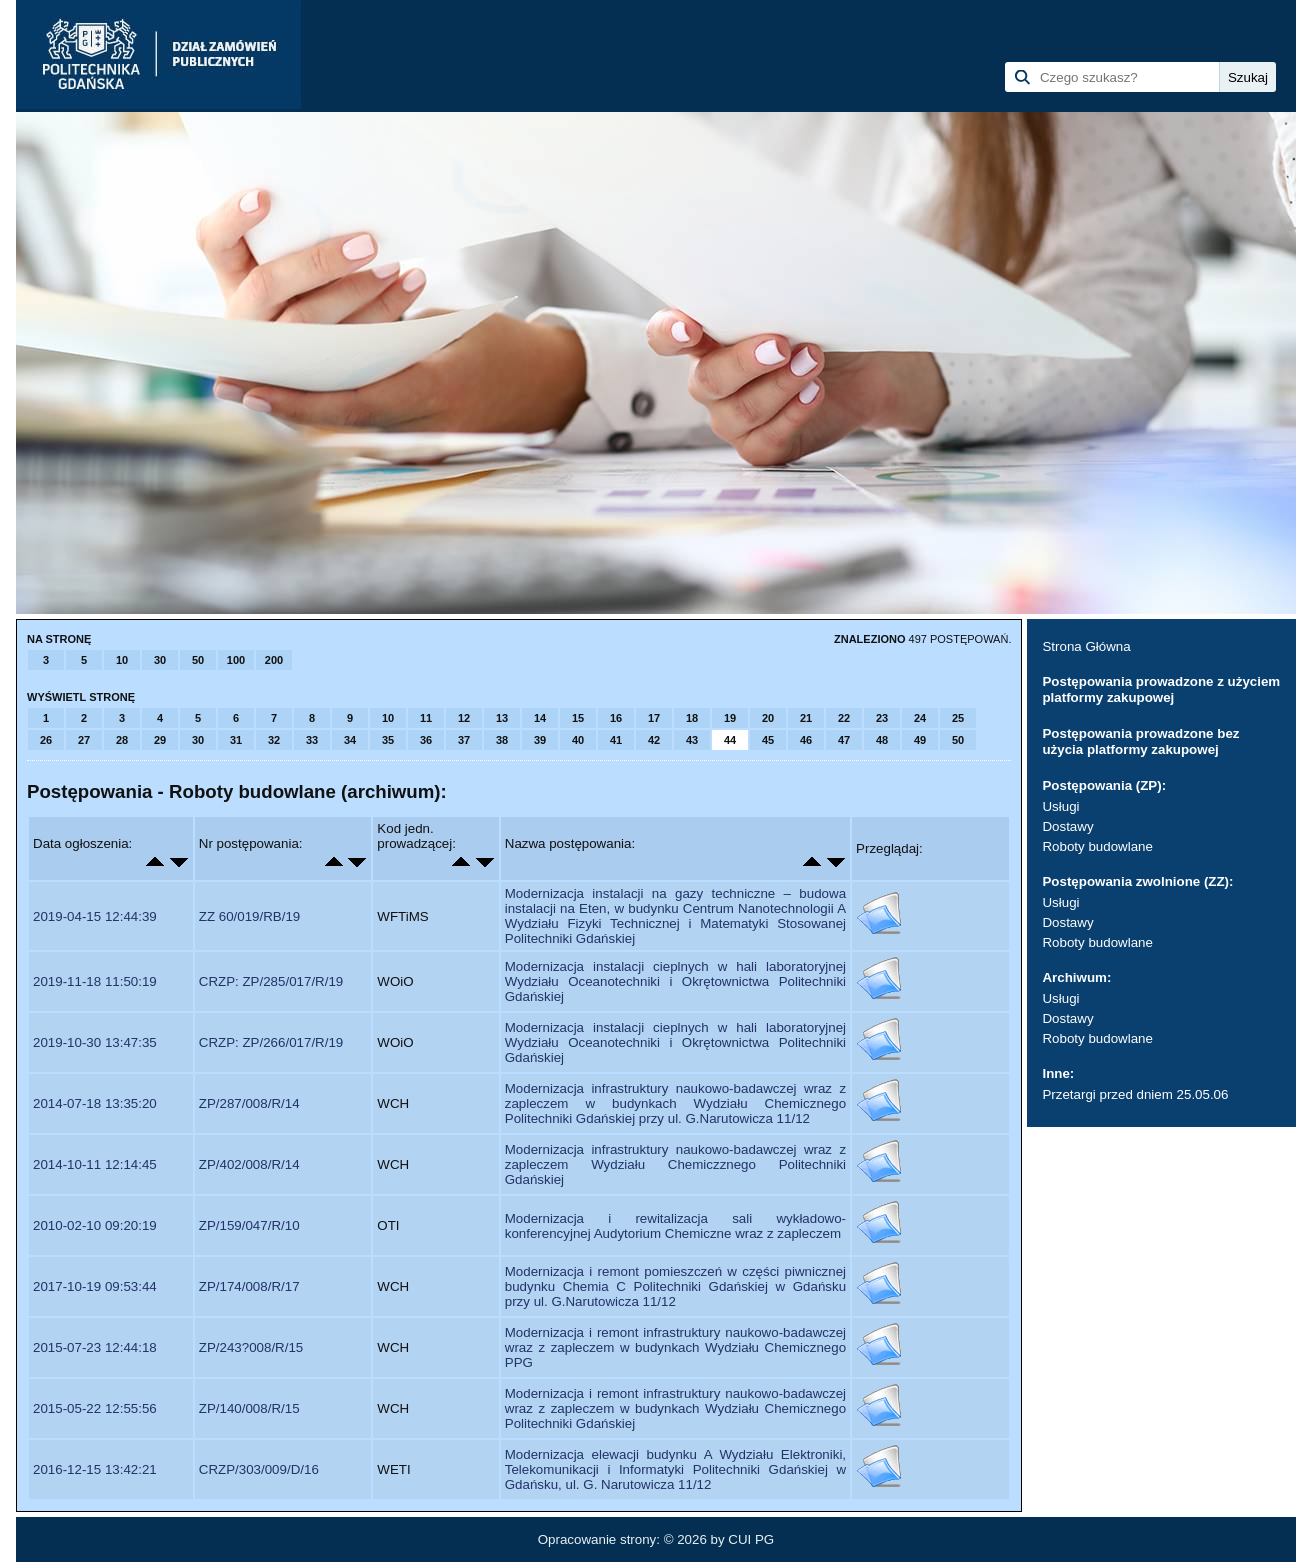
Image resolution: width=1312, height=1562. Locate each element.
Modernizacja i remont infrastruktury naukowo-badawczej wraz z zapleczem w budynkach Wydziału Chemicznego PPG (675, 1347)
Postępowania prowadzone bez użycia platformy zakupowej (1140, 741)
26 (46, 740)
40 (578, 740)
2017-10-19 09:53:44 (95, 1286)
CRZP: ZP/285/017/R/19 (271, 981)
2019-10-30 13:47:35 (95, 1042)
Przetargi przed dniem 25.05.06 (1135, 1094)
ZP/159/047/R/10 (249, 1225)
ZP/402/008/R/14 (249, 1164)
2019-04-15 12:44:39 (95, 916)
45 (768, 740)
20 (768, 718)
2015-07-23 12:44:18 (95, 1347)
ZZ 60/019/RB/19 (250, 916)
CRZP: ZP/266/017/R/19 (271, 1042)
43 (692, 740)
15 (578, 718)
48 (882, 740)
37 (464, 740)
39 (540, 740)
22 (844, 718)
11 (426, 718)
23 (882, 718)
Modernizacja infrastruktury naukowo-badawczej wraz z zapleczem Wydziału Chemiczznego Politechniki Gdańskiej (675, 1164)
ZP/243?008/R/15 (251, 1347)
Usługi (1060, 806)
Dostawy (1067, 826)
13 (502, 718)
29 (160, 740)
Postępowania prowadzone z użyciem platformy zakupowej (1161, 689)
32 (274, 740)
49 (920, 740)
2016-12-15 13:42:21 (95, 1469)
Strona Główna (1086, 646)
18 (692, 718)
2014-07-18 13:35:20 (95, 1103)
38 (502, 740)
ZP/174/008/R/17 (249, 1286)
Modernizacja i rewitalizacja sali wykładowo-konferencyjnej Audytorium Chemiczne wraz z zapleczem (675, 1226)
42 (654, 740)
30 (160, 660)
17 (654, 718)
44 (730, 740)
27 (84, 740)
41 (616, 740)
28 (122, 740)
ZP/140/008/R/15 (249, 1408)
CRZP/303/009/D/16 (259, 1469)
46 (806, 740)
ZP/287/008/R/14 (249, 1103)
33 (312, 740)
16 (616, 718)
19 (730, 718)
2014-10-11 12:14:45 (95, 1164)
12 (464, 718)
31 (236, 740)
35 (388, 740)
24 (920, 718)
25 (958, 718)
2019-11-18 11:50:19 (95, 981)
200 (274, 660)
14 (540, 718)
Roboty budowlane (1097, 846)
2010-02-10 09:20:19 (95, 1225)
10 (122, 660)
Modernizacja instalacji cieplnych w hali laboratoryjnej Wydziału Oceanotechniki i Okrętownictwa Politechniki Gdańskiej (675, 981)
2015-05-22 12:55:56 (95, 1408)
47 (844, 740)
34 (350, 740)
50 (198, 660)
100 (236, 660)
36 (426, 740)
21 (806, 718)
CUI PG (751, 1539)
